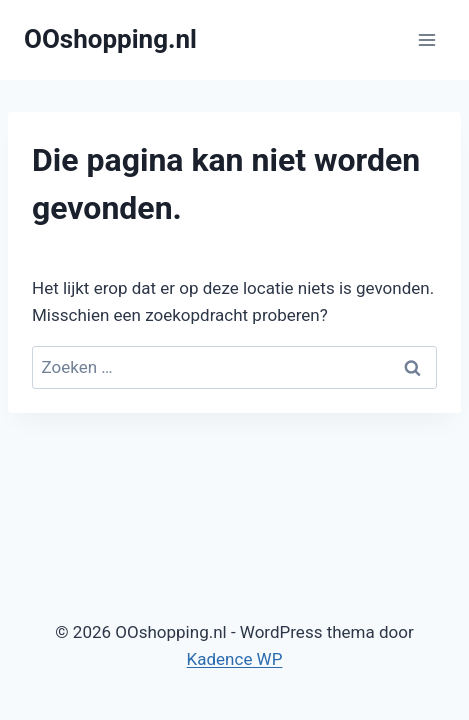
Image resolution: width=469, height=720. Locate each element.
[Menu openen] (426, 39)
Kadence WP (235, 659)
